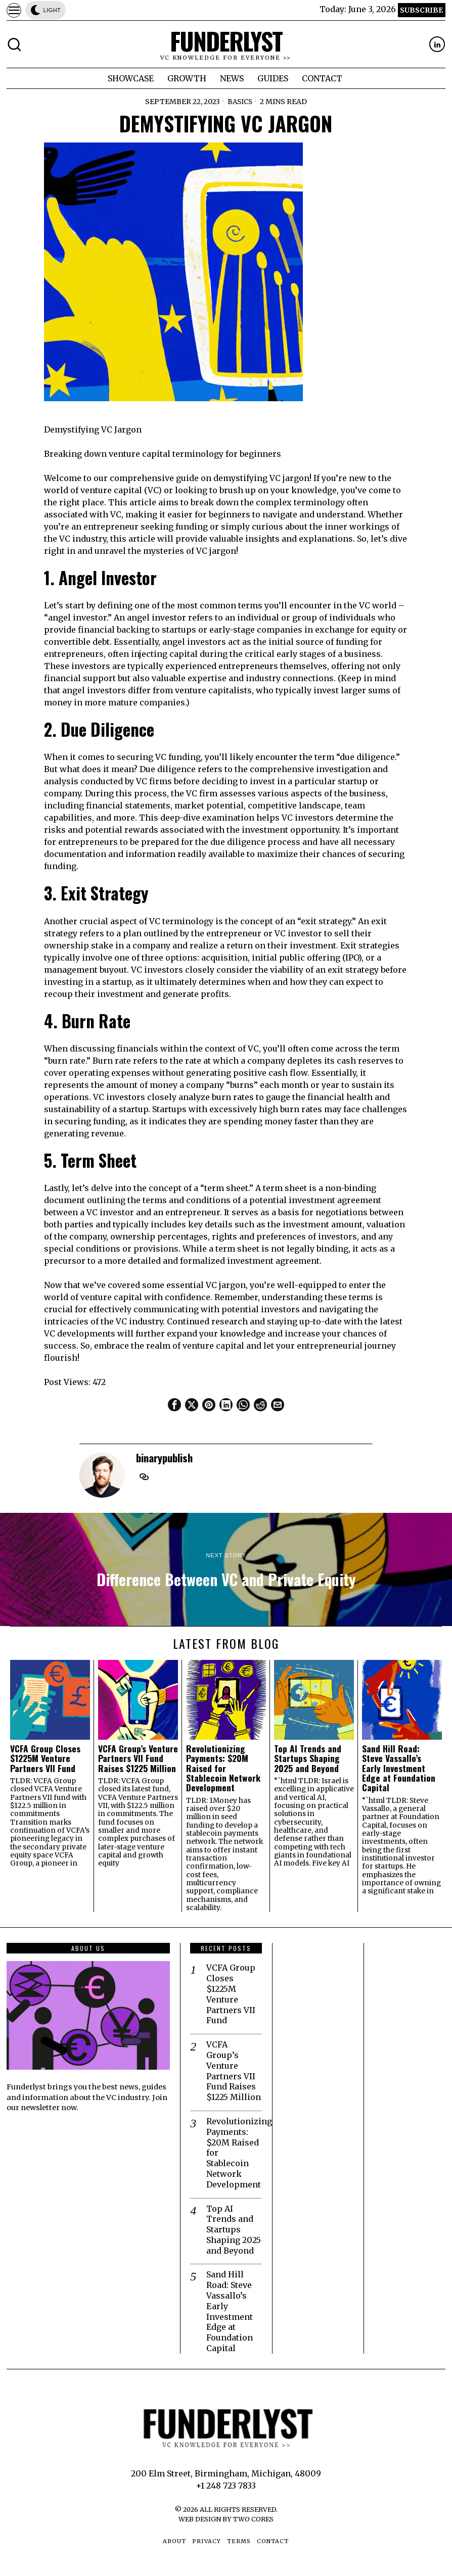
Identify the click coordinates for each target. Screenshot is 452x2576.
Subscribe (421, 10)
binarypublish (164, 1457)
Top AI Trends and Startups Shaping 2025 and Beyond (307, 1758)
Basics (240, 101)
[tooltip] (437, 44)
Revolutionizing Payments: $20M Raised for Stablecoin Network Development (223, 1768)
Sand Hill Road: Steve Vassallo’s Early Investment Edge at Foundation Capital (398, 1768)
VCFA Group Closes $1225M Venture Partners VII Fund (45, 1758)
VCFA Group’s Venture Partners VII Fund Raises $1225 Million (138, 1758)
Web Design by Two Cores (226, 2519)
